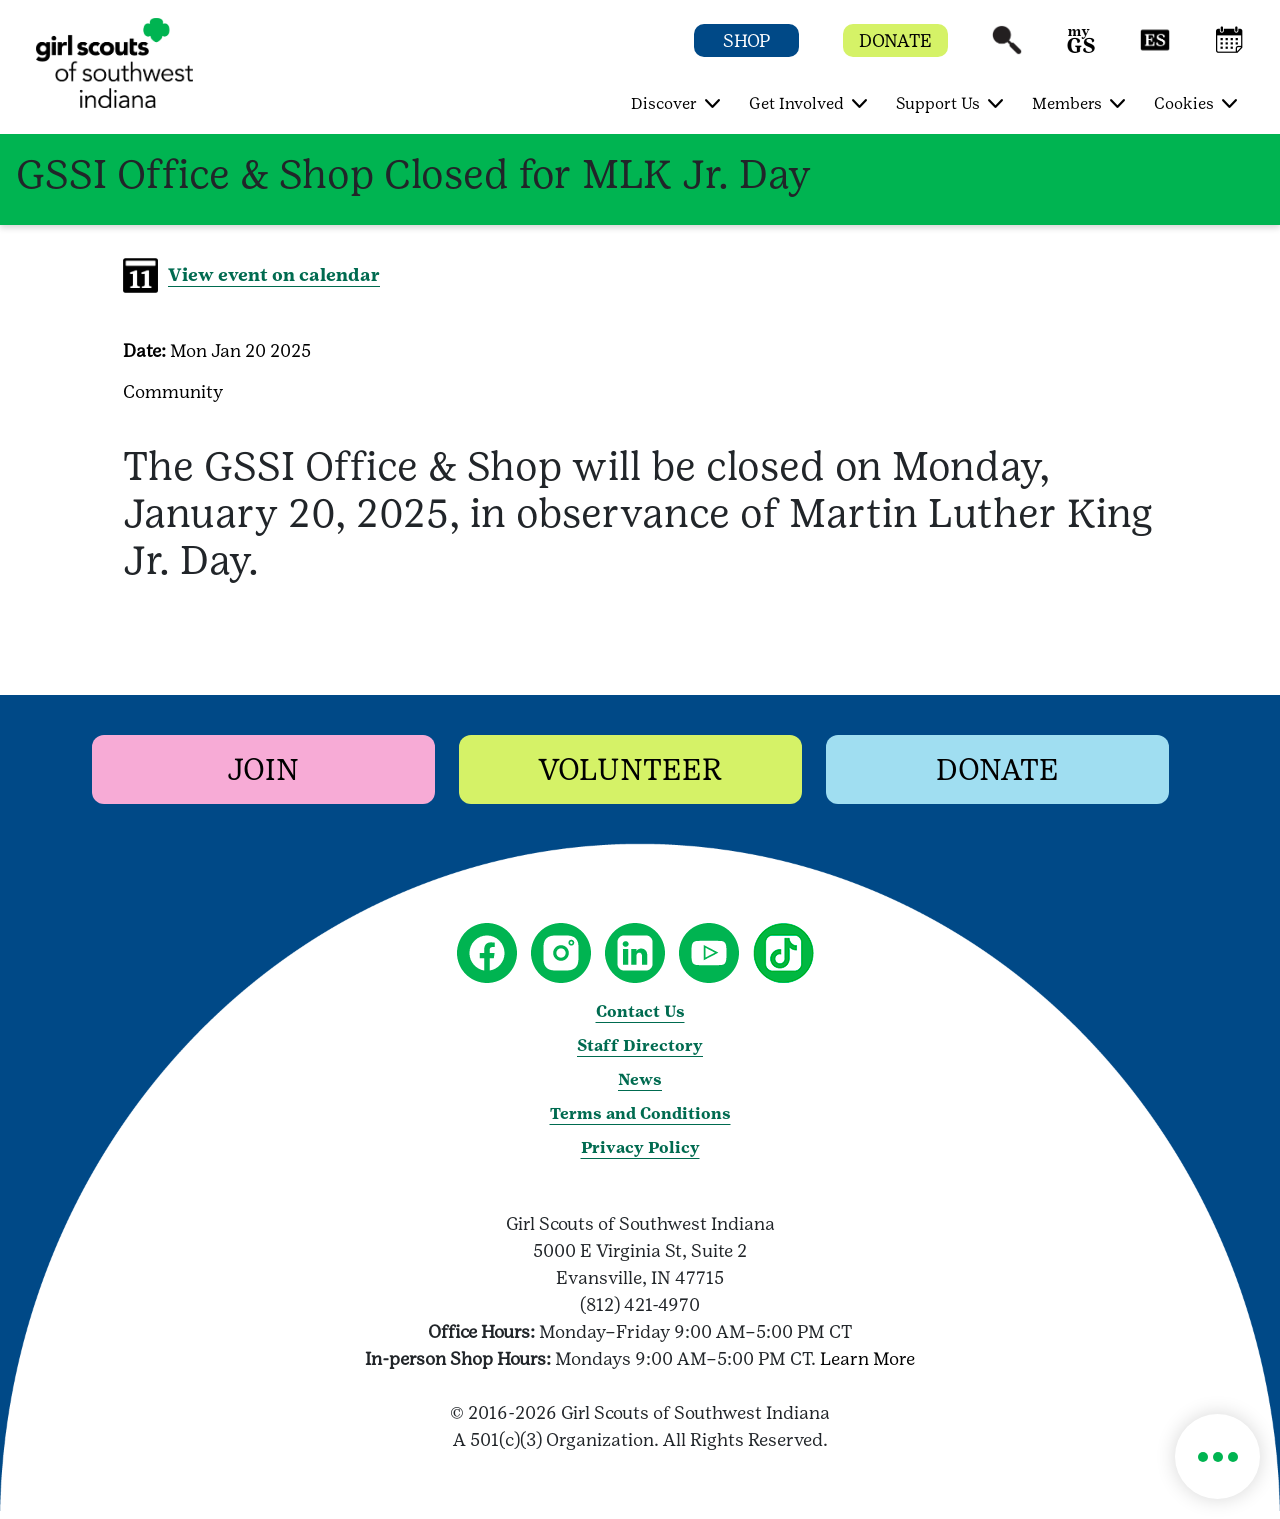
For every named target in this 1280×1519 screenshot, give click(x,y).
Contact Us (640, 1011)
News (640, 1079)
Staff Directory (640, 1045)
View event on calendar (274, 274)
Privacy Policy (640, 1147)
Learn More (867, 1358)
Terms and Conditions (640, 1113)
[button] (1007, 49)
